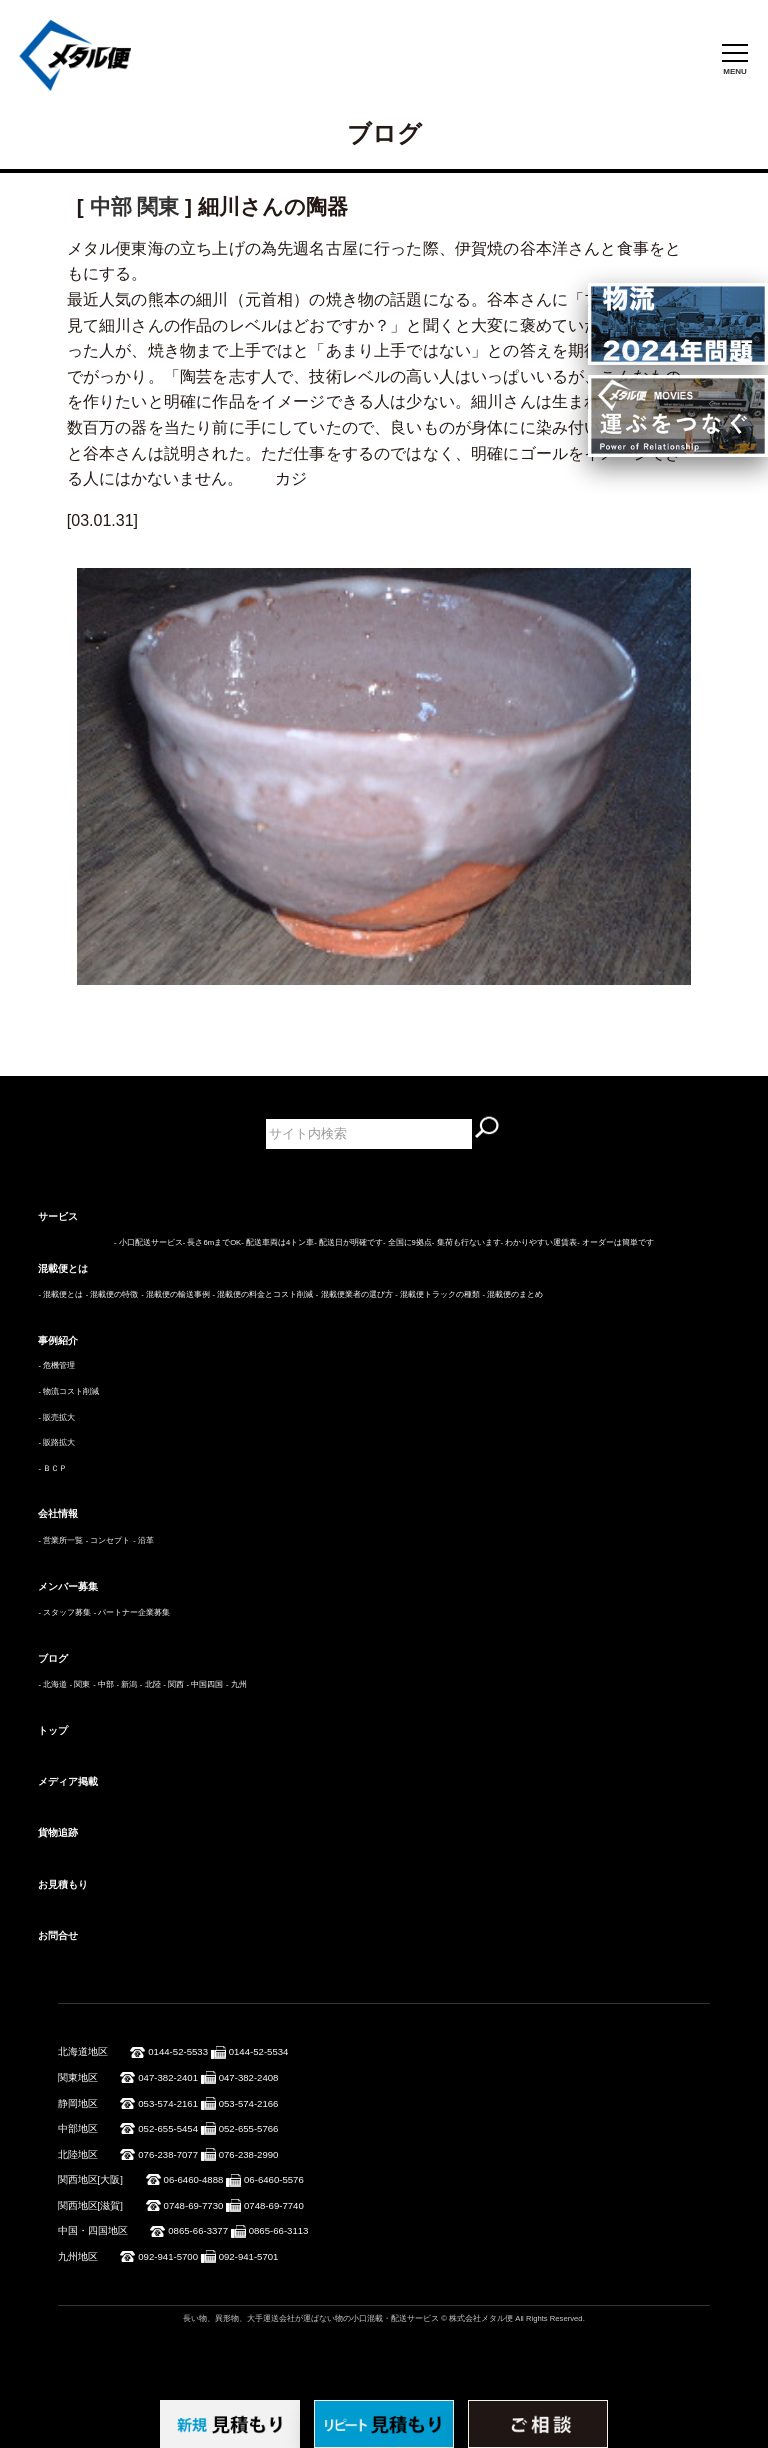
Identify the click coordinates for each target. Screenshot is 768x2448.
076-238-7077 (168, 2154)
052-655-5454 (168, 2128)
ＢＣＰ (55, 1468)
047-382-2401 (168, 2077)
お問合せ (58, 1935)
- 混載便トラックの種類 (437, 1294)
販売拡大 (59, 1417)
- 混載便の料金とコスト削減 (262, 1294)
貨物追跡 (58, 1832)
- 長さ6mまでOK (212, 1242)
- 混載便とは (60, 1294)
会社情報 (58, 1513)
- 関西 (173, 1684)
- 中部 (103, 1684)
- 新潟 (126, 1684)
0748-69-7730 (194, 2205)
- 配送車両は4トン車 (277, 1242)
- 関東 (80, 1684)
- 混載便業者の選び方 (354, 1294)
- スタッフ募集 (64, 1612)
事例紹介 (58, 1340)
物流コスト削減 (71, 1391)
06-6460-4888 (194, 2179)
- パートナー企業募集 (132, 1612)
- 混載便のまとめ (513, 1294)
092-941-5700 (168, 2256)
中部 (111, 206)
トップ (53, 1730)
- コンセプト (108, 1540)
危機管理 (59, 1365)
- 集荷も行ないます (466, 1242)
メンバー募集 (68, 1586)
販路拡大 (59, 1442)
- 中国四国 (205, 1684)
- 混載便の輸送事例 (175, 1294)
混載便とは (63, 1268)
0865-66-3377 (198, 2230)
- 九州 (236, 1684)
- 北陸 (150, 1684)
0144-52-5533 (178, 2051)
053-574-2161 (168, 2103)
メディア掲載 (68, 1781)
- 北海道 (52, 1684)
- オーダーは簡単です (615, 1242)
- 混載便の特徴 (112, 1294)
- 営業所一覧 (60, 1540)
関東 (158, 206)
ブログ (53, 1658)
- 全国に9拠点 (407, 1242)
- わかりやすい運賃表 (539, 1242)
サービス (58, 1216)
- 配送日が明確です (348, 1242)
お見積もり (63, 1884)
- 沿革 (143, 1540)
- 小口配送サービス (148, 1242)
